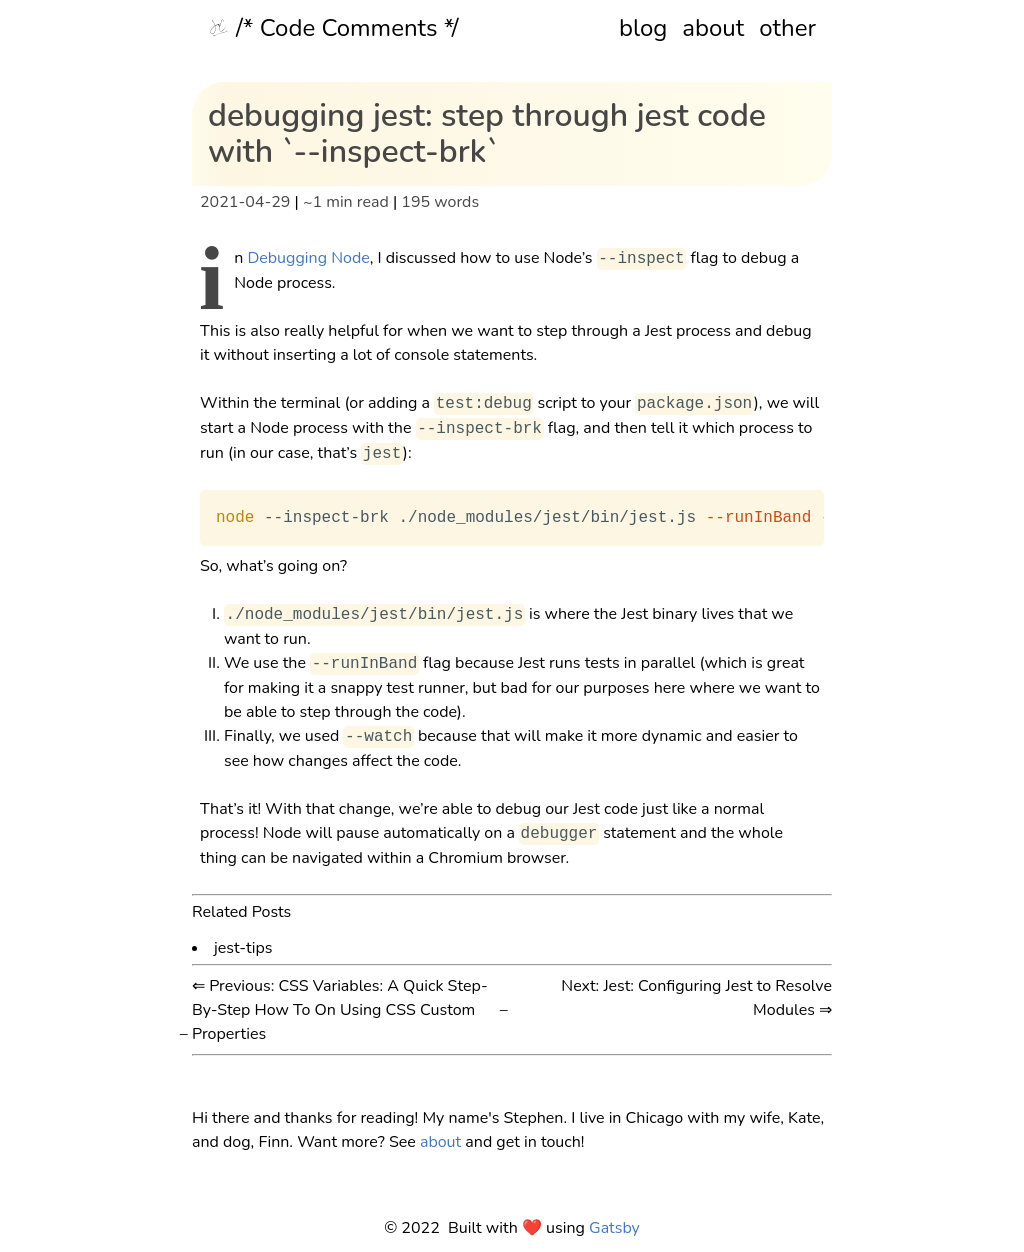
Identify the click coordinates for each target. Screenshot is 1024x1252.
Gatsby (614, 1228)
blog (643, 28)
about (713, 28)
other (787, 28)
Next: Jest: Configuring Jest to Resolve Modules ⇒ (696, 998)
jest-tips (243, 946)
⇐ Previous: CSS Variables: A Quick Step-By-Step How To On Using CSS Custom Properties (340, 1010)
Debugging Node (308, 259)
